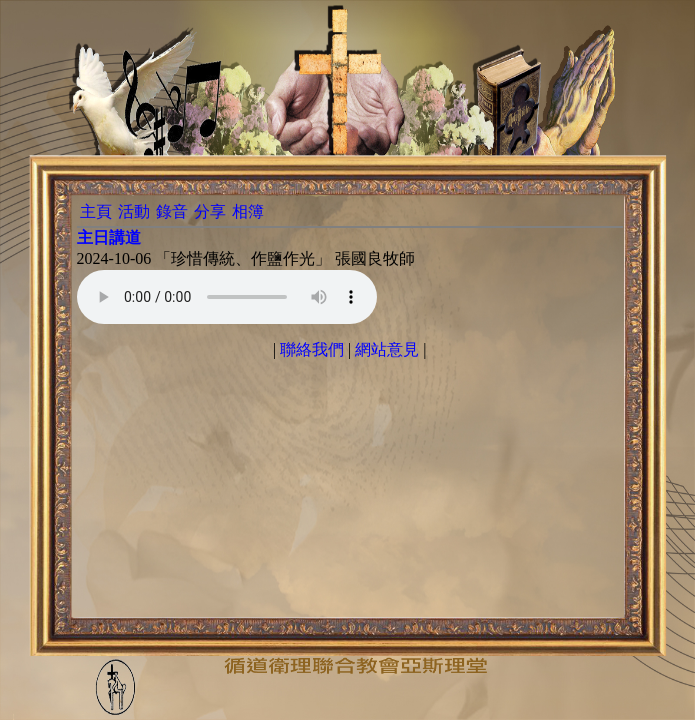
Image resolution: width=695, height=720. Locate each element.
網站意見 (387, 349)
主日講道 (109, 237)
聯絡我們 (312, 349)
